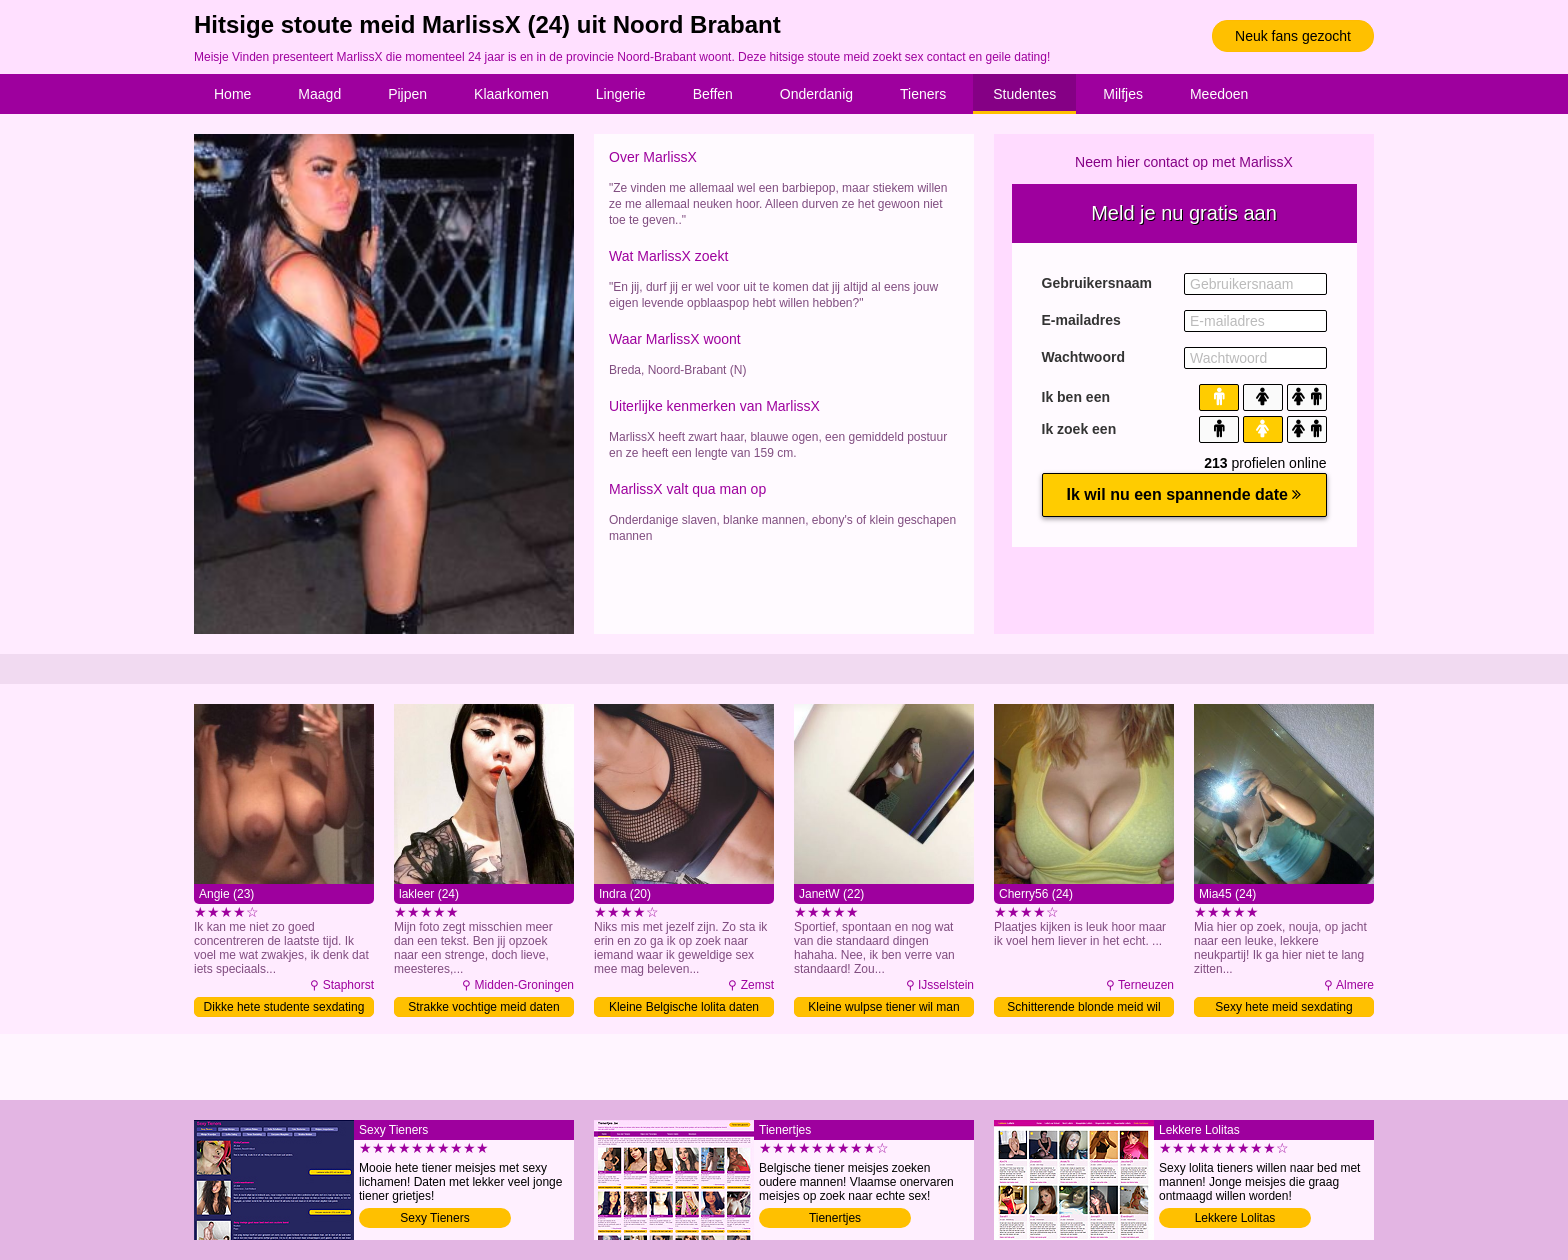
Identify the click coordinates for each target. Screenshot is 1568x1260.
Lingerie (621, 94)
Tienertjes (835, 1218)
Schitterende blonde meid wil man (1083, 1008)
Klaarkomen (511, 94)
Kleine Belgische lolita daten (684, 1007)
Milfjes (1123, 94)
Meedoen (1219, 94)
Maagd (319, 94)
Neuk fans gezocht (1293, 36)
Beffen (713, 94)
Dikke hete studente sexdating (284, 1007)
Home (232, 94)
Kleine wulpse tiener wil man (883, 1007)
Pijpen (407, 94)
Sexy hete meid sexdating (1283, 1007)
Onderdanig (816, 94)
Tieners (923, 94)
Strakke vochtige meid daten (483, 1007)
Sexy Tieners (434, 1218)
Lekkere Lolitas (1235, 1218)
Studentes (1024, 94)
